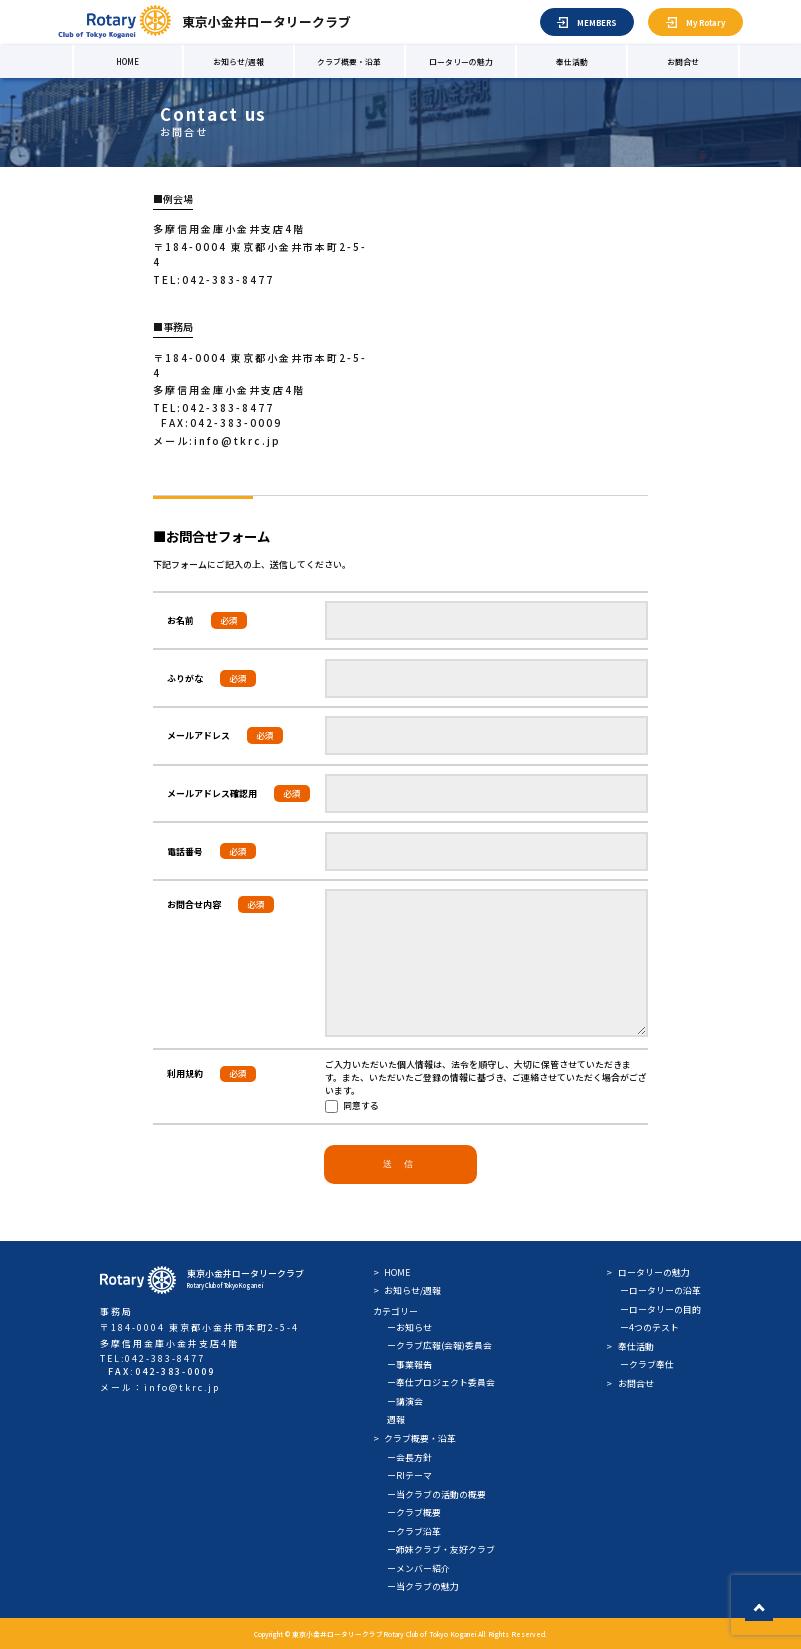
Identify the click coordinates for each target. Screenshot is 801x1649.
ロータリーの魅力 (461, 61)
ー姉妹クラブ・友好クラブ (441, 1549)
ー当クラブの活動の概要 (436, 1494)
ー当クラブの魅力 (423, 1586)
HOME (127, 61)
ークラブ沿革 (414, 1531)
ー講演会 (405, 1401)
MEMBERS (597, 22)
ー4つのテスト (649, 1327)
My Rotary (705, 22)
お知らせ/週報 (238, 61)
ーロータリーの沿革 (660, 1290)
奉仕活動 (572, 61)
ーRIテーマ (409, 1475)
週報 (396, 1419)
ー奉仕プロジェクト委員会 (441, 1382)
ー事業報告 (409, 1364)
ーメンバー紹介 (418, 1568)
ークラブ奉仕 (647, 1364)
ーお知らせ (409, 1327)
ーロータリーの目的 (660, 1309)
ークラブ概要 (414, 1512)
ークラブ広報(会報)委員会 (439, 1345)
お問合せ (683, 61)
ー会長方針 (409, 1457)
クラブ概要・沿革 (349, 61)
